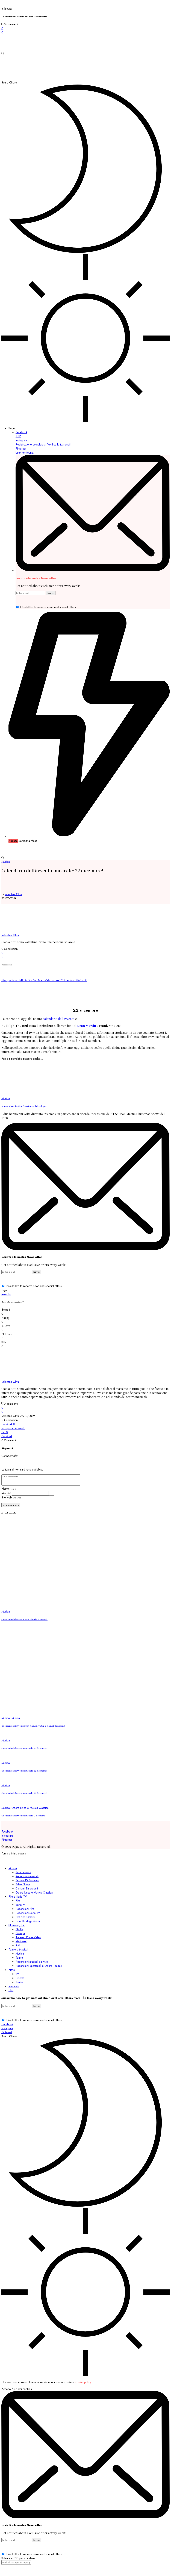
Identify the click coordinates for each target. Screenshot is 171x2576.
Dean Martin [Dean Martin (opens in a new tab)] (86, 1026)
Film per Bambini (25, 1917)
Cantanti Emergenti (27, 1888)
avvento (6, 1294)
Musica (5, 862)
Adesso (13, 841)
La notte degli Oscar (28, 1921)
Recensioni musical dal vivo (32, 1962)
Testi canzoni (23, 1872)
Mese (34, 841)
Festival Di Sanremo (27, 1880)
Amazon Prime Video (28, 1937)
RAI (18, 1945)
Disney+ (20, 1933)
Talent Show (23, 1884)
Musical (5, 1612)
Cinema (20, 1978)
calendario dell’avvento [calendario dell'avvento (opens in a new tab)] (59, 1019)
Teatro (19, 1958)
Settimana (24, 841)
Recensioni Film (25, 1909)
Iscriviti (51, 593)
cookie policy (83, 2382)
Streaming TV (16, 1925)
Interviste (13, 1986)
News (12, 1970)
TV (17, 1974)
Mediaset (21, 1941)
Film (18, 1901)
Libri (10, 1990)
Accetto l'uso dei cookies (16, 2389)
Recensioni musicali (27, 1876)
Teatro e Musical (18, 1949)
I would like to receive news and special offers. (48, 607)
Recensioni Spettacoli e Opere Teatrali (39, 1966)
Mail (3, 1493)
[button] (4, 1463)
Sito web (6, 1497)
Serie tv (20, 1905)
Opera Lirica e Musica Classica (30, 1808)
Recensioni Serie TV (28, 1913)
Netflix (19, 1929)
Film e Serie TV (17, 1897)
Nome (5, 1489)
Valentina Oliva (13, 894)
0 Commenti (8, 1440)
